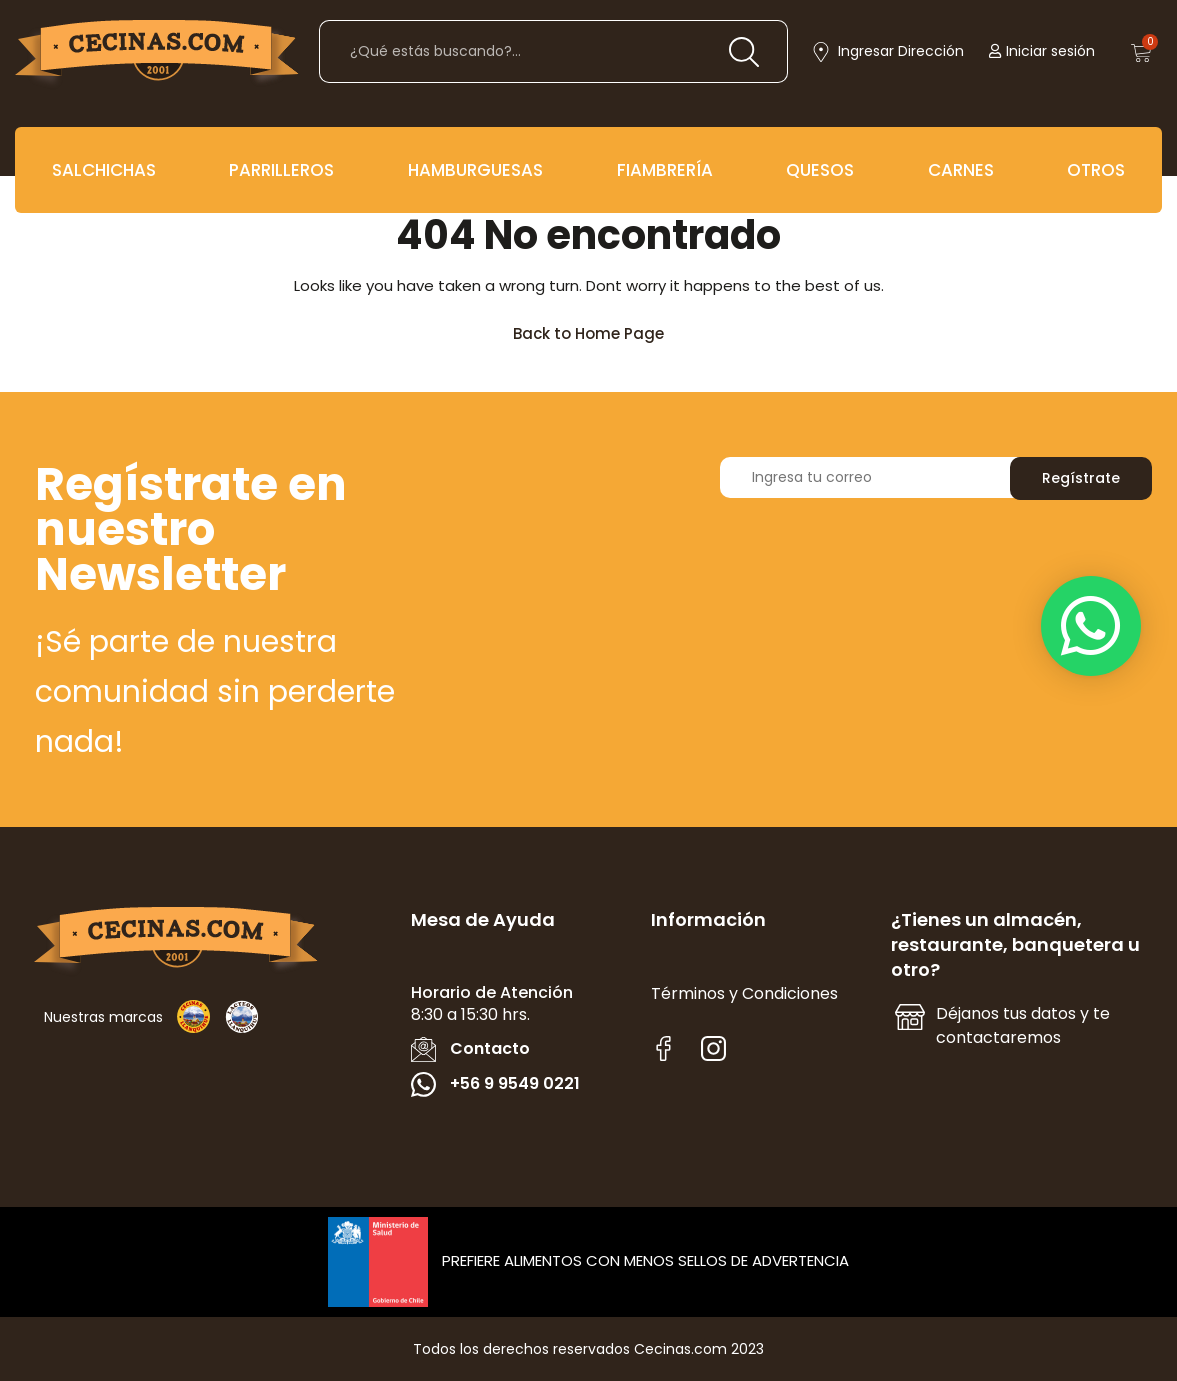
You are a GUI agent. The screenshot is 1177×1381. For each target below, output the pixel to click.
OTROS (1096, 170)
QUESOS (820, 170)
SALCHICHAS (104, 170)
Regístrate (1081, 478)
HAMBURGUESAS (475, 170)
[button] (1091, 626)
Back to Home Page (597, 328)
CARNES (961, 170)
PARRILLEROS (281, 170)
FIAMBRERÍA (665, 170)
